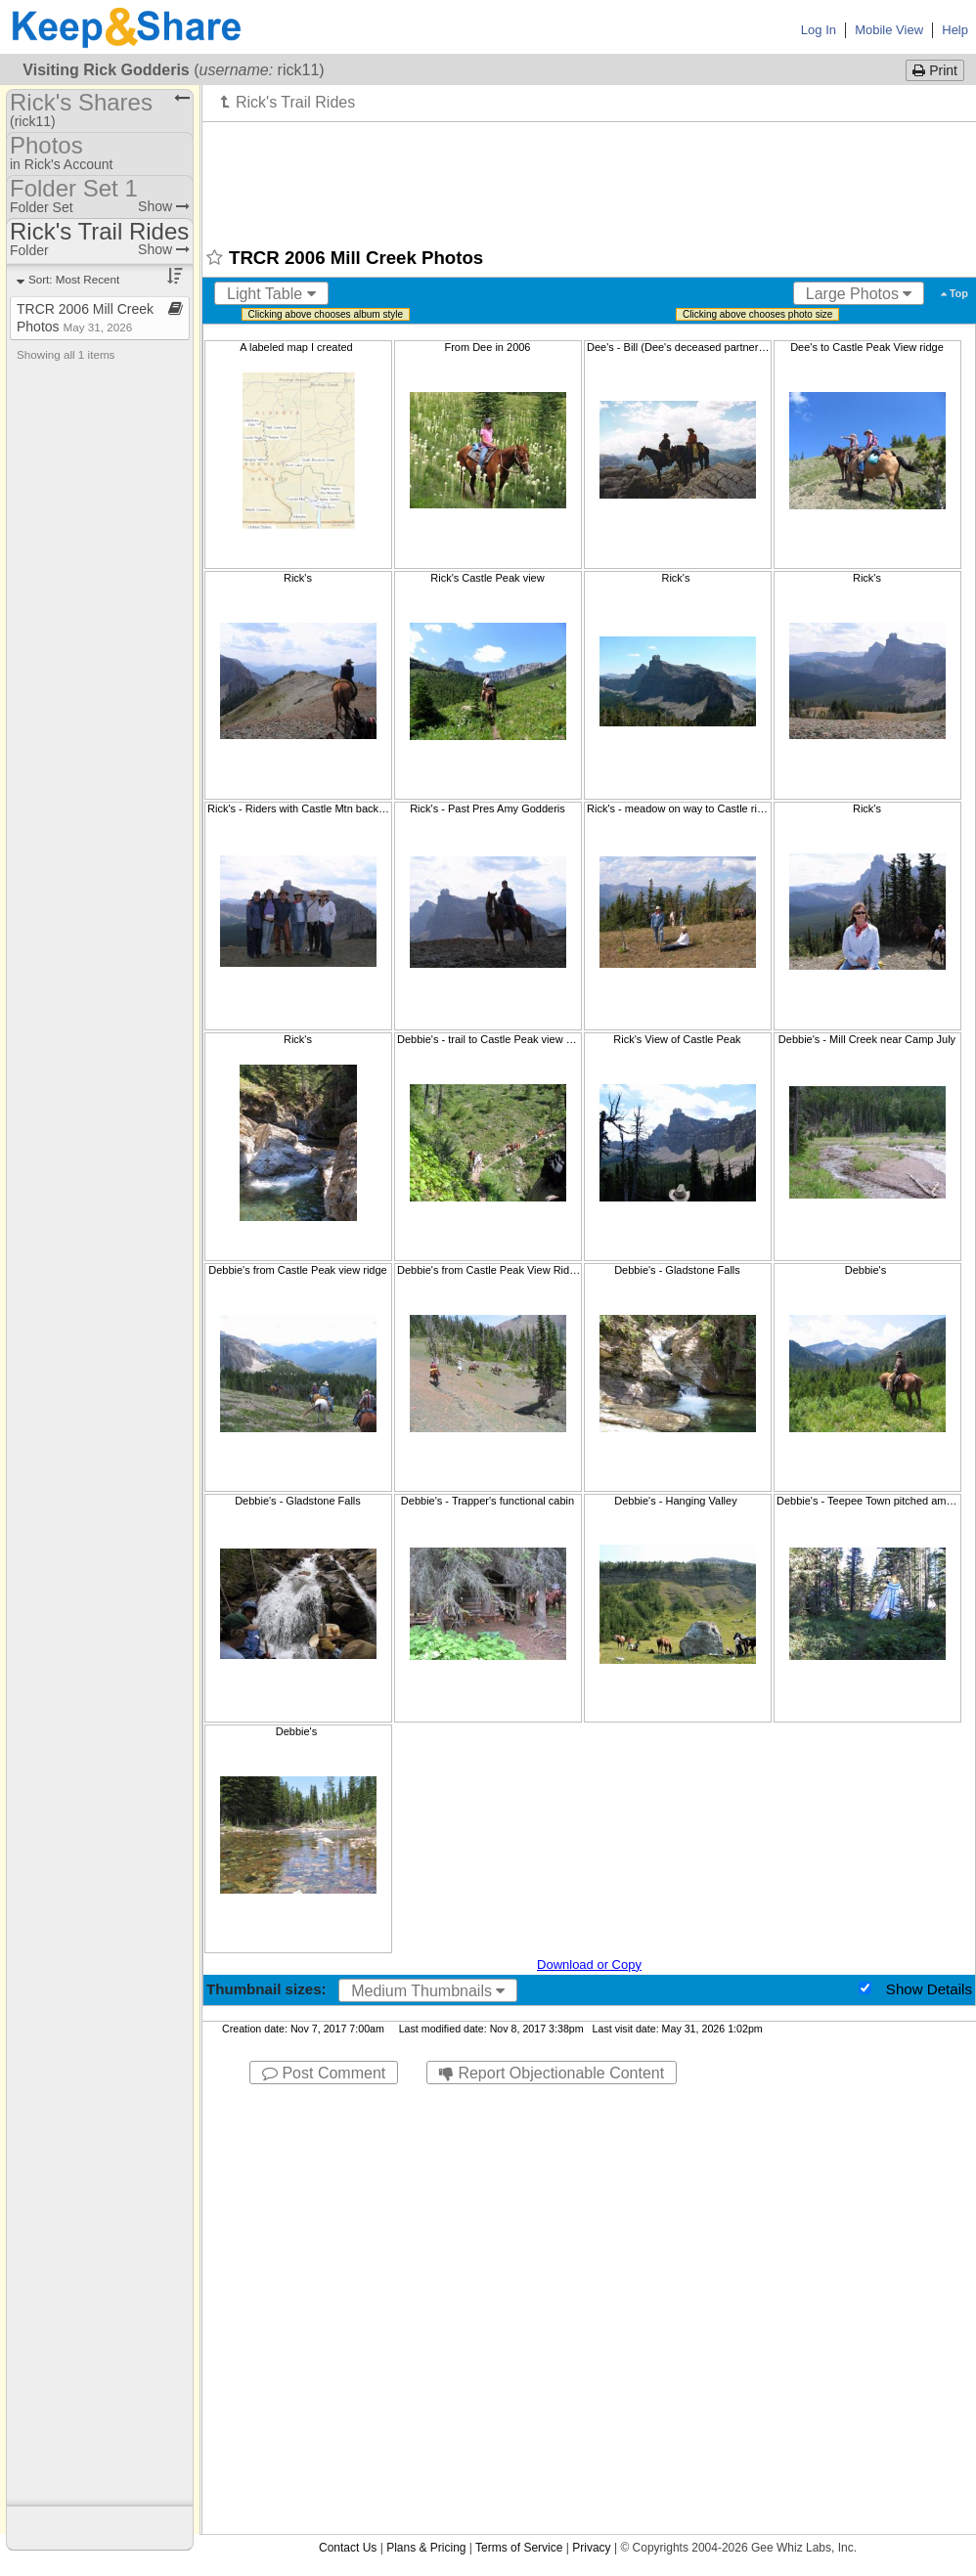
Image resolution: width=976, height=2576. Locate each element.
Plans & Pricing (426, 2547)
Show (164, 206)
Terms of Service (518, 2547)
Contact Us (348, 2547)
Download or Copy (589, 1964)
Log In (818, 29)
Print (934, 70)
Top (954, 293)
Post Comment (323, 2073)
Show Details (929, 1989)
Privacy (591, 2547)
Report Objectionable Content (551, 2073)
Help (955, 29)
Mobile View (889, 29)
